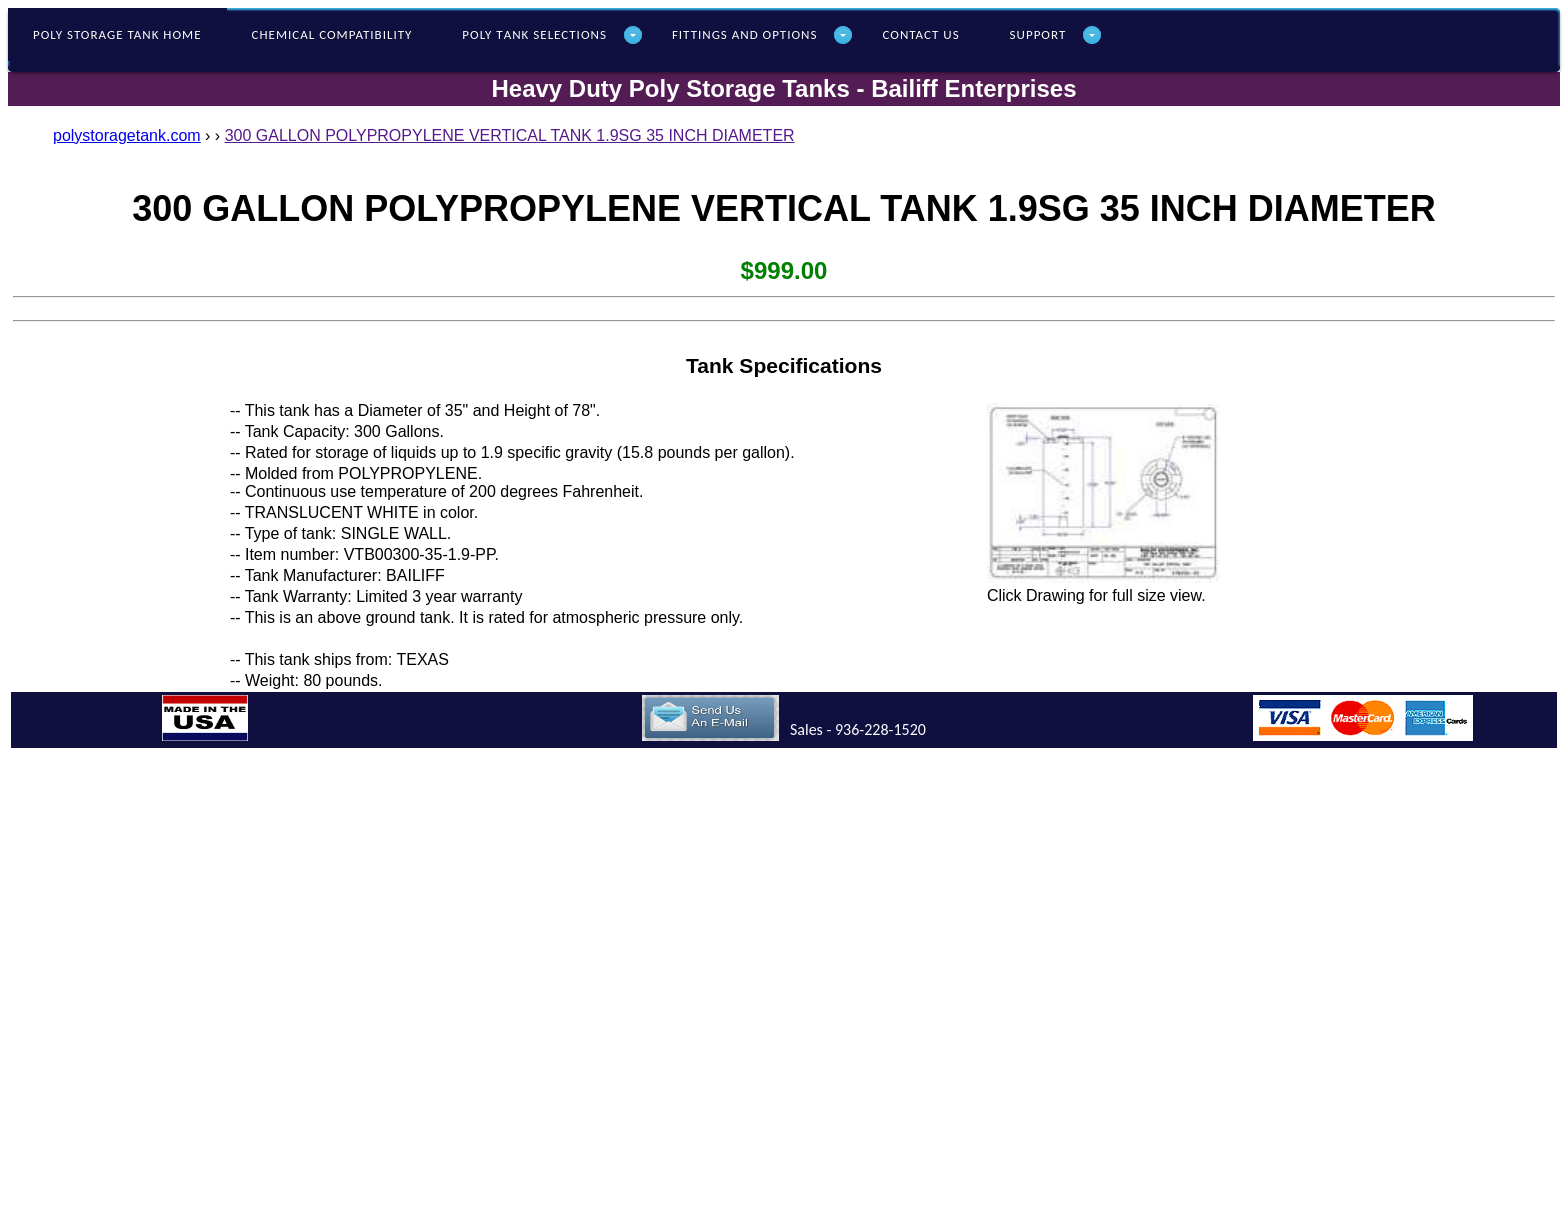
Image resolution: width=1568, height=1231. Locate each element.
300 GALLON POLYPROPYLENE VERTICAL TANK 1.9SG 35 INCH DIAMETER (510, 135)
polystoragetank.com (127, 135)
